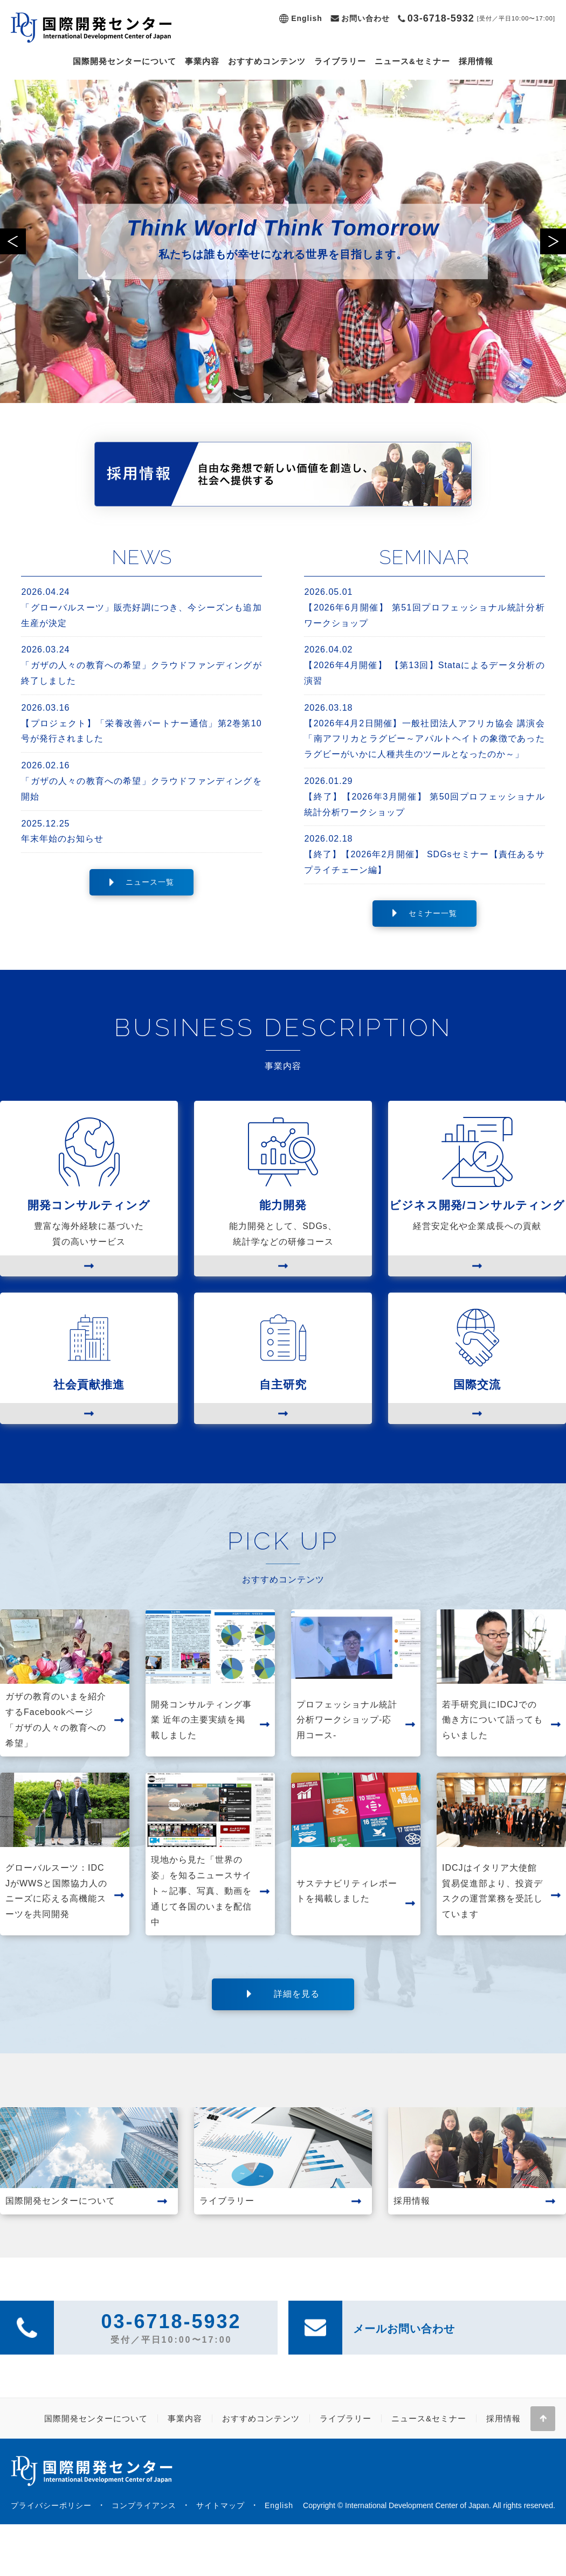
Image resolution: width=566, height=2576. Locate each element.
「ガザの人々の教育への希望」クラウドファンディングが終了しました (141, 663)
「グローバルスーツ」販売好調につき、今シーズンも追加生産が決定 (141, 606)
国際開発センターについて (124, 61)
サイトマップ (220, 2505)
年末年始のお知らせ (141, 830)
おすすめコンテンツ (267, 61)
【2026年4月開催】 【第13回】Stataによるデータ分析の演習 (424, 663)
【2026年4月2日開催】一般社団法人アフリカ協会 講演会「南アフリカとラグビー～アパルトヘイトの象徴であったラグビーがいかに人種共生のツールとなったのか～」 (424, 729)
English (306, 18)
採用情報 (476, 61)
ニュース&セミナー (412, 61)
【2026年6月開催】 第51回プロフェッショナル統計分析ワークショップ (424, 606)
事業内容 (202, 61)
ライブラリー (340, 61)
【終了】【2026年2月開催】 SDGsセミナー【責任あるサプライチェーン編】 (424, 852)
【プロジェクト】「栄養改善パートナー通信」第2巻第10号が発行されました (141, 722)
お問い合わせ (365, 18)
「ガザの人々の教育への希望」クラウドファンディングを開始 (141, 779)
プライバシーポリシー (51, 2505)
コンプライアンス (144, 2505)
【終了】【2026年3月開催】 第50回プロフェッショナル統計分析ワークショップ (424, 795)
